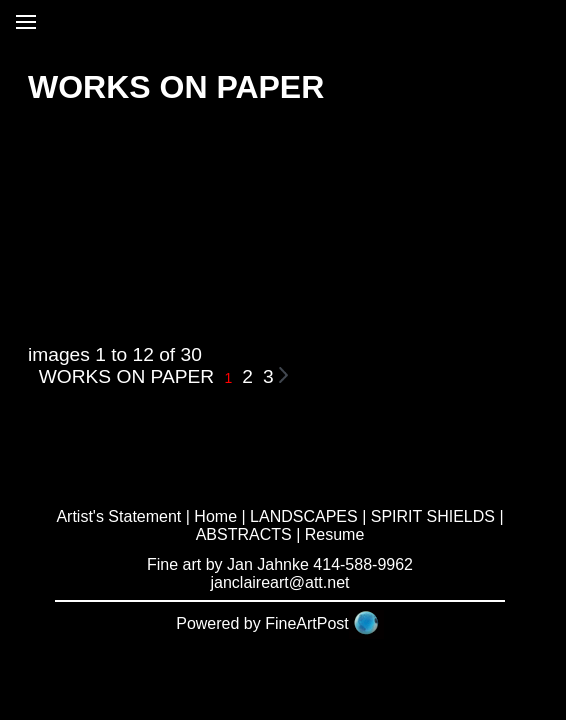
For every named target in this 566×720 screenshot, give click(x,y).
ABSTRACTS (244, 534)
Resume (335, 534)
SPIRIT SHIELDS (433, 516)
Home (215, 516)
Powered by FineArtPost (262, 623)
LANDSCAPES (304, 516)
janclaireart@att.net (280, 582)
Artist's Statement (118, 516)
